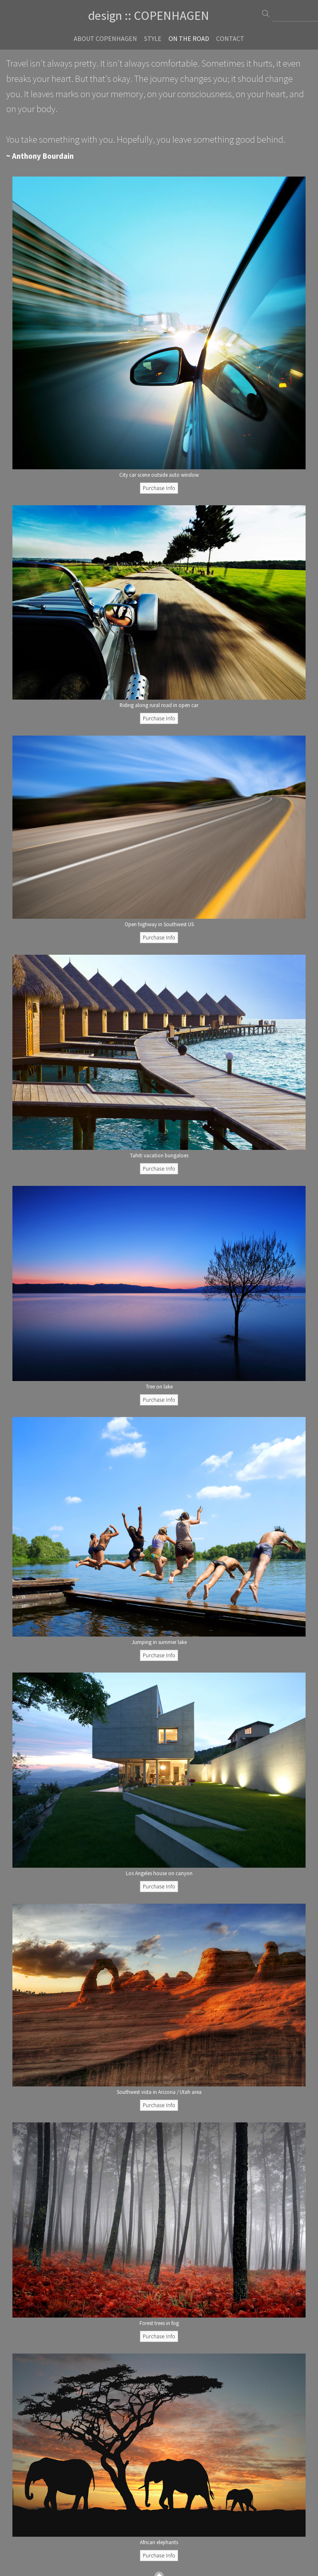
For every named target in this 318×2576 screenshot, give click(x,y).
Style (152, 38)
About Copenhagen (105, 38)
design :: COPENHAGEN (148, 15)
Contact (230, 38)
